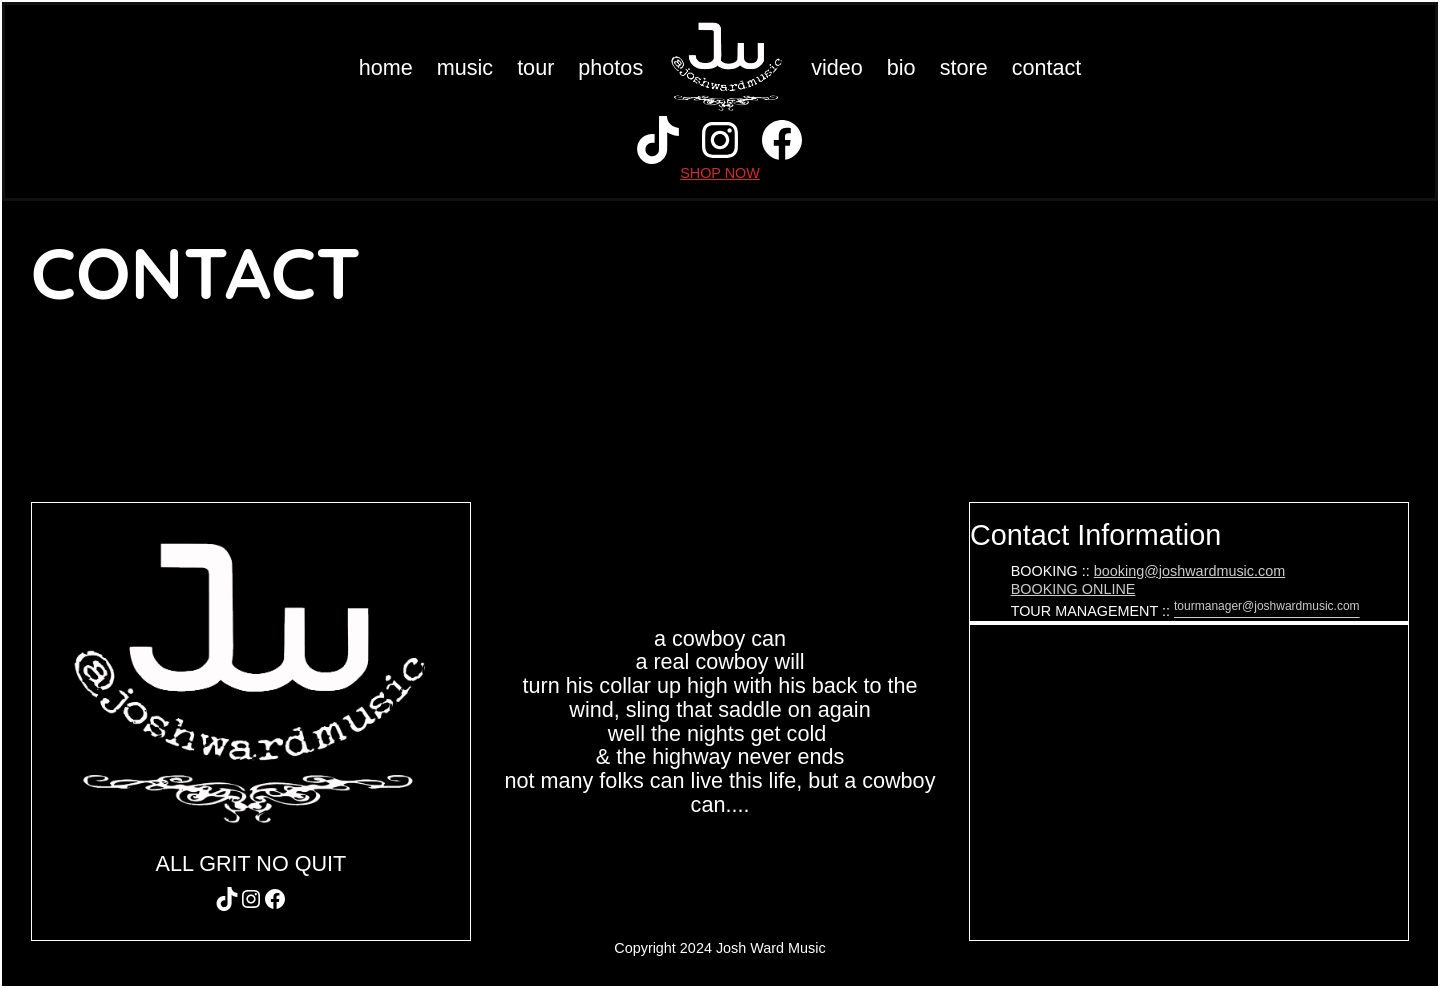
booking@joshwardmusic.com (1189, 571)
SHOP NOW (720, 173)
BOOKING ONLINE (1073, 589)
